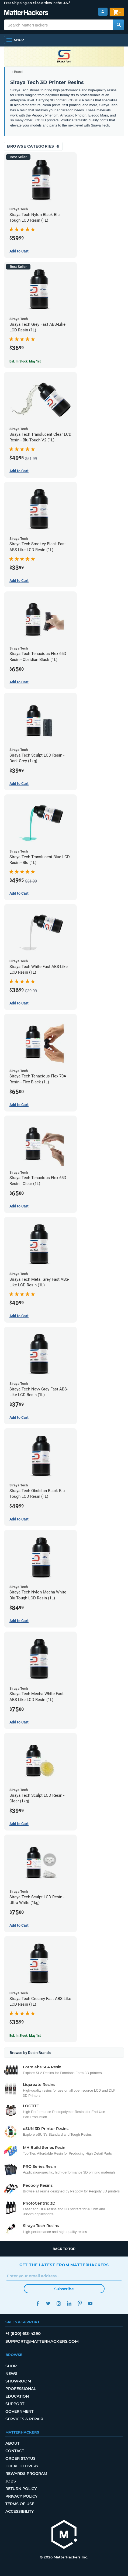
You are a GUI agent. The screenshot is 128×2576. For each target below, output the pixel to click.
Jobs (10, 2481)
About (12, 2443)
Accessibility (19, 2511)
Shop (11, 2366)
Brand (18, 72)
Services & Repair (24, 2419)
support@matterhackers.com (42, 2341)
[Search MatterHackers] (118, 24)
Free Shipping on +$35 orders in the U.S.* (37, 3)
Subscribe (64, 2289)
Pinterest (80, 2303)
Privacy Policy (21, 2496)
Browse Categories (33, 146)
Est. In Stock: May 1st (25, 361)
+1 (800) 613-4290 (23, 2333)
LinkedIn (69, 2303)
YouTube (90, 2303)
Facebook (38, 2303)
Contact (14, 2450)
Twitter (48, 2303)
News (11, 2373)
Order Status (20, 2458)
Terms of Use (19, 2503)
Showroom (18, 2381)
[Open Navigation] (15, 40)
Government (19, 2411)
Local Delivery (22, 2466)
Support (14, 2403)
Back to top (64, 2249)
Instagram (59, 2303)
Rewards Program (26, 2473)
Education (17, 2396)
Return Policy (21, 2488)
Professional (20, 2388)
